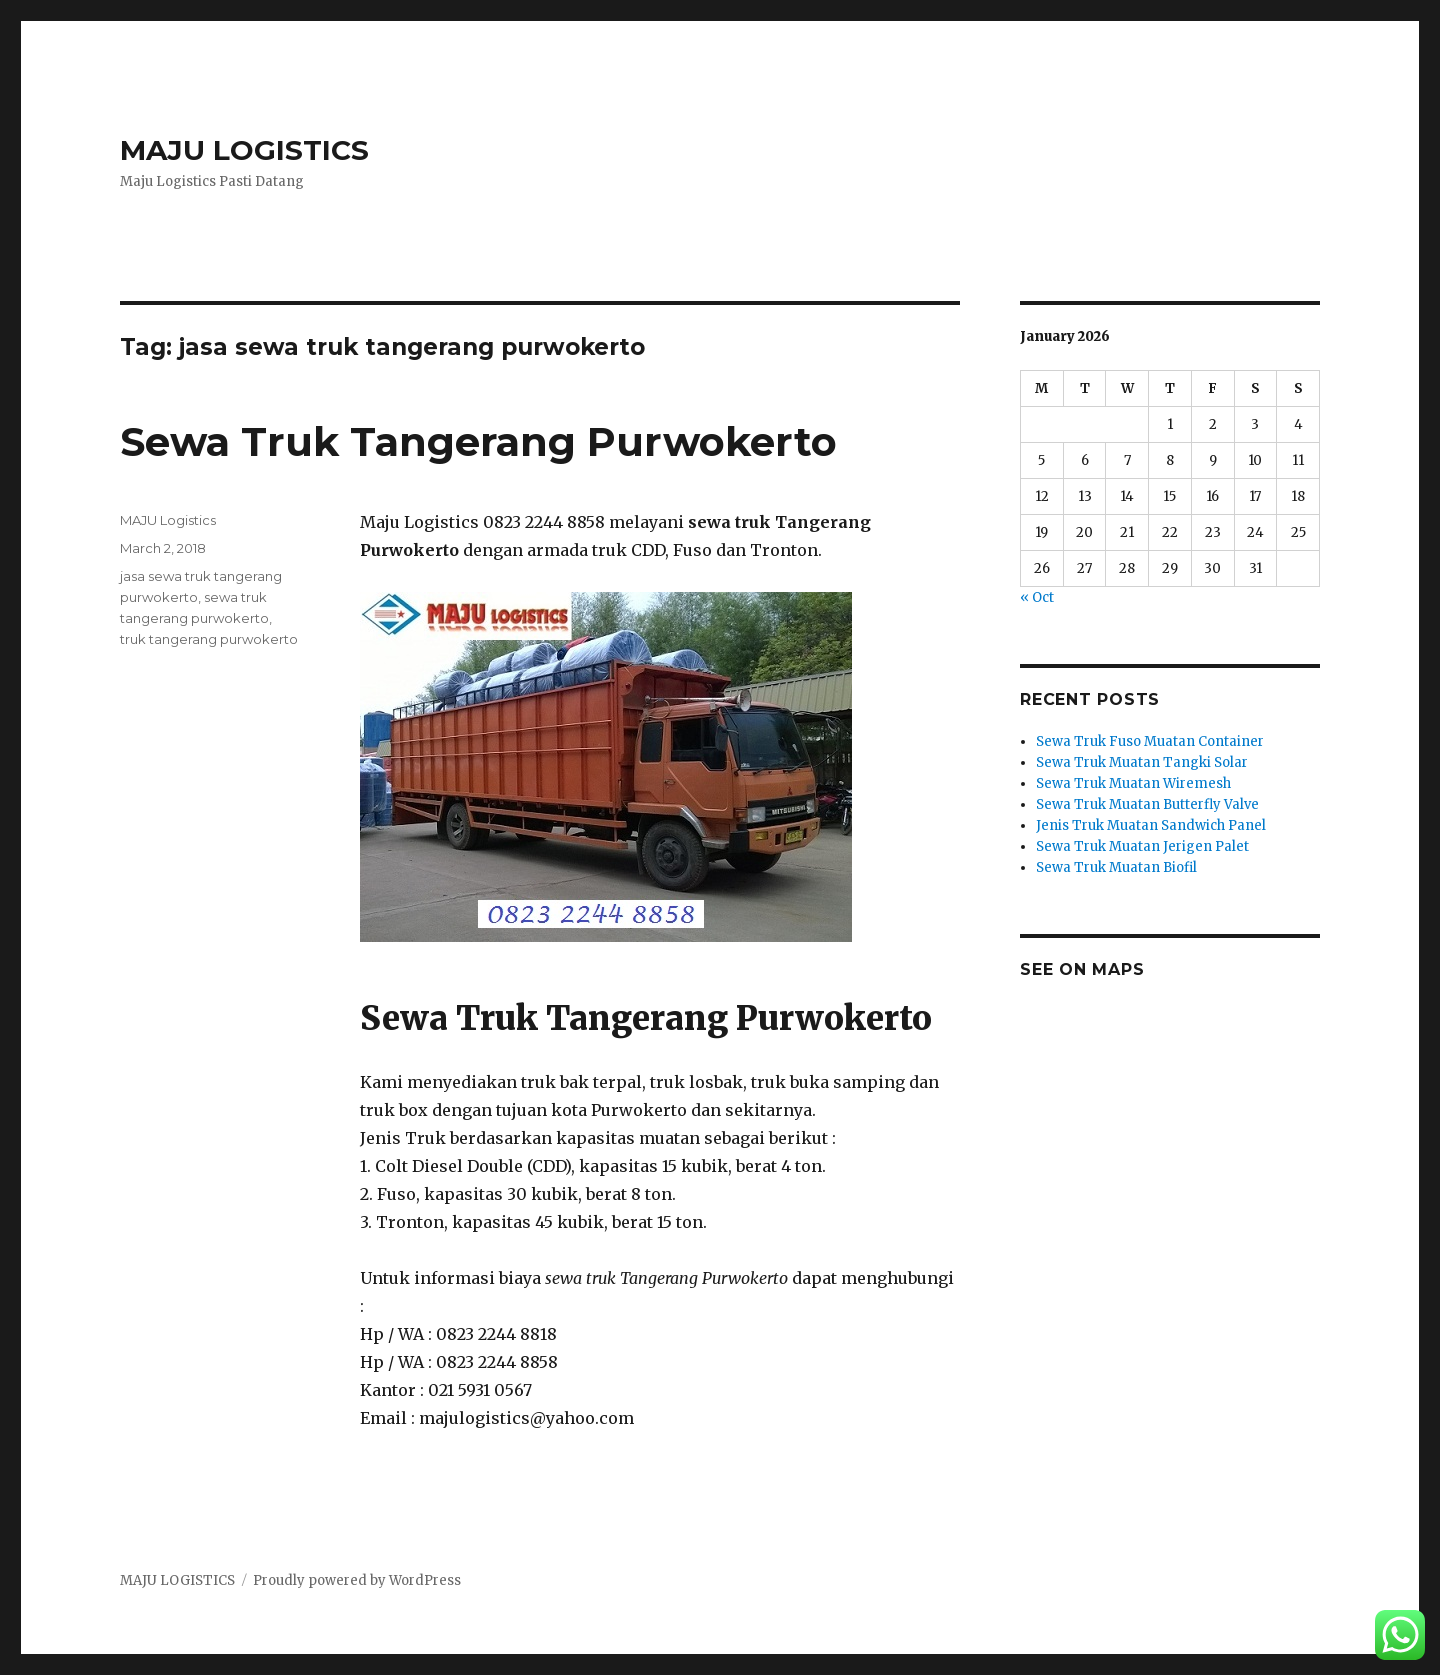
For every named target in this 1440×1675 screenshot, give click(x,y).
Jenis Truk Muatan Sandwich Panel (1151, 825)
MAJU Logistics (168, 520)
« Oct (1037, 597)
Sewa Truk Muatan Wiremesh (1133, 783)
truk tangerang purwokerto (209, 639)
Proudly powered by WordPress (357, 1580)
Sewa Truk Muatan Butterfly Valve (1147, 804)
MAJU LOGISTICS (244, 150)
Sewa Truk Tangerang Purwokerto (478, 441)
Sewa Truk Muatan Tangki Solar (1142, 762)
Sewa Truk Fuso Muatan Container (1150, 741)
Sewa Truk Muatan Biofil (1116, 867)
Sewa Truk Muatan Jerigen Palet (1142, 846)
